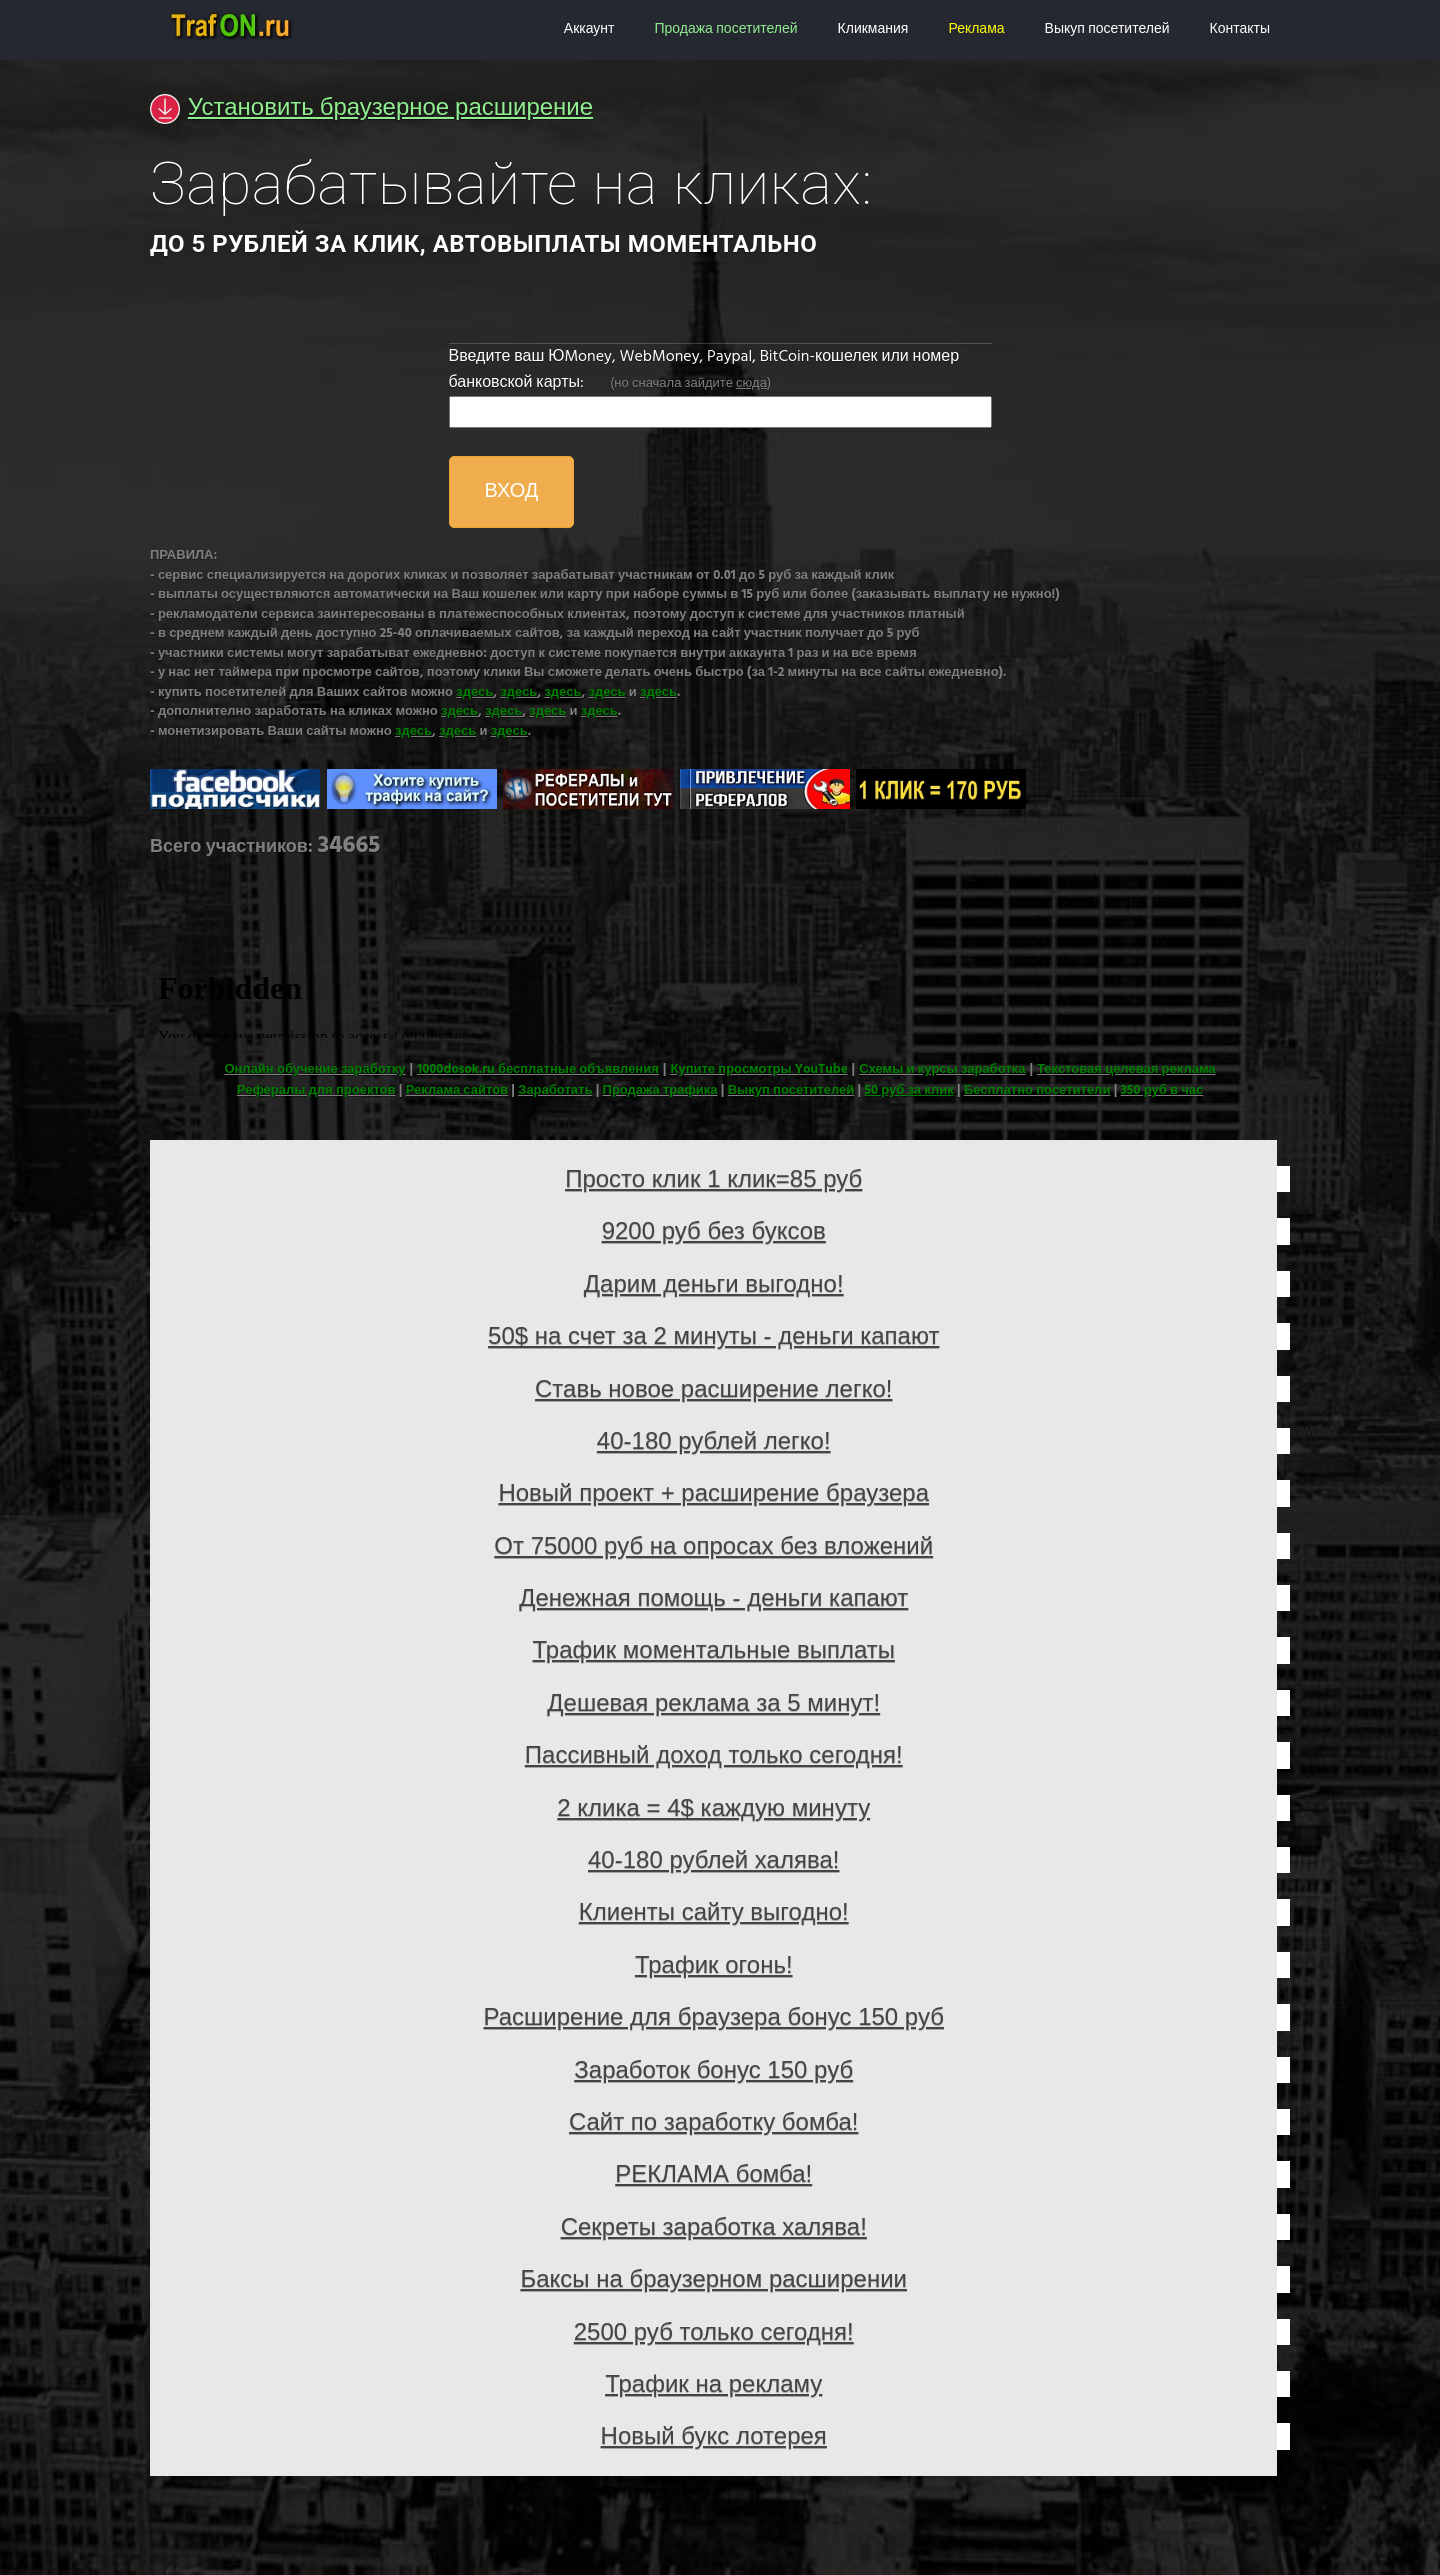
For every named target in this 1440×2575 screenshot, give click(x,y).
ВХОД (512, 492)
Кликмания (873, 29)
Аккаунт (589, 29)
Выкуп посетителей (1107, 29)
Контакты (1240, 29)
